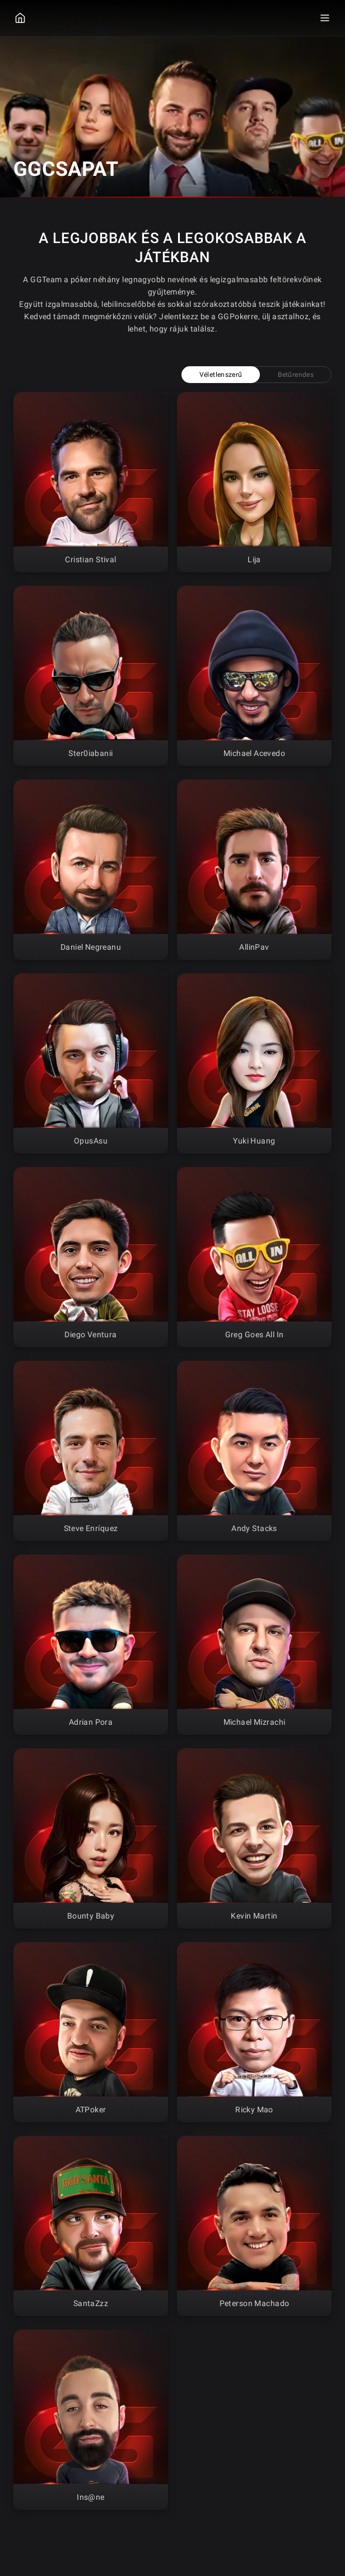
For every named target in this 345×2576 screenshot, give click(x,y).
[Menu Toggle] (325, 18)
